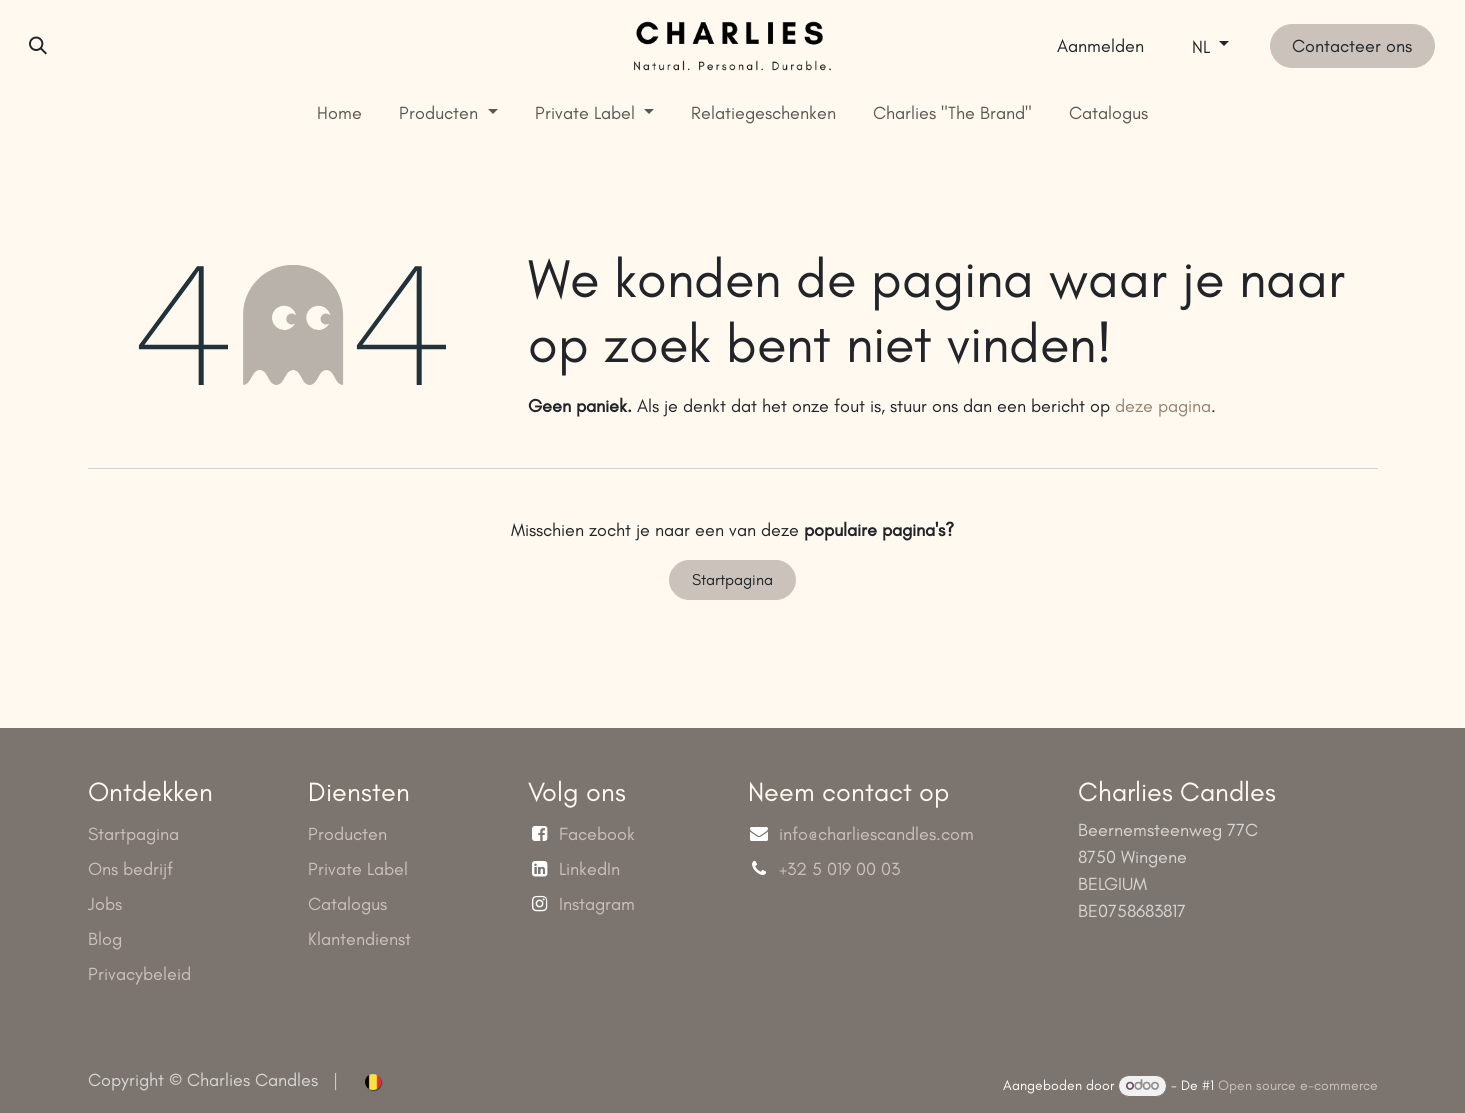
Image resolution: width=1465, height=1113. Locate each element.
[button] (38, 46)
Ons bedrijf (130, 869)
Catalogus (347, 904)
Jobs (105, 904)
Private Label (358, 869)
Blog (105, 939)
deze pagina (1163, 406)
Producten (347, 834)
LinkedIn (589, 869)
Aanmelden (1100, 46)
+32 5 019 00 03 (842, 869)
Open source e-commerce (1298, 1085)
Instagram (597, 904)
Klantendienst (359, 939)
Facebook (597, 834)
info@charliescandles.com (876, 834)
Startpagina (732, 579)
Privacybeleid (139, 974)
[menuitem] (340, 113)
